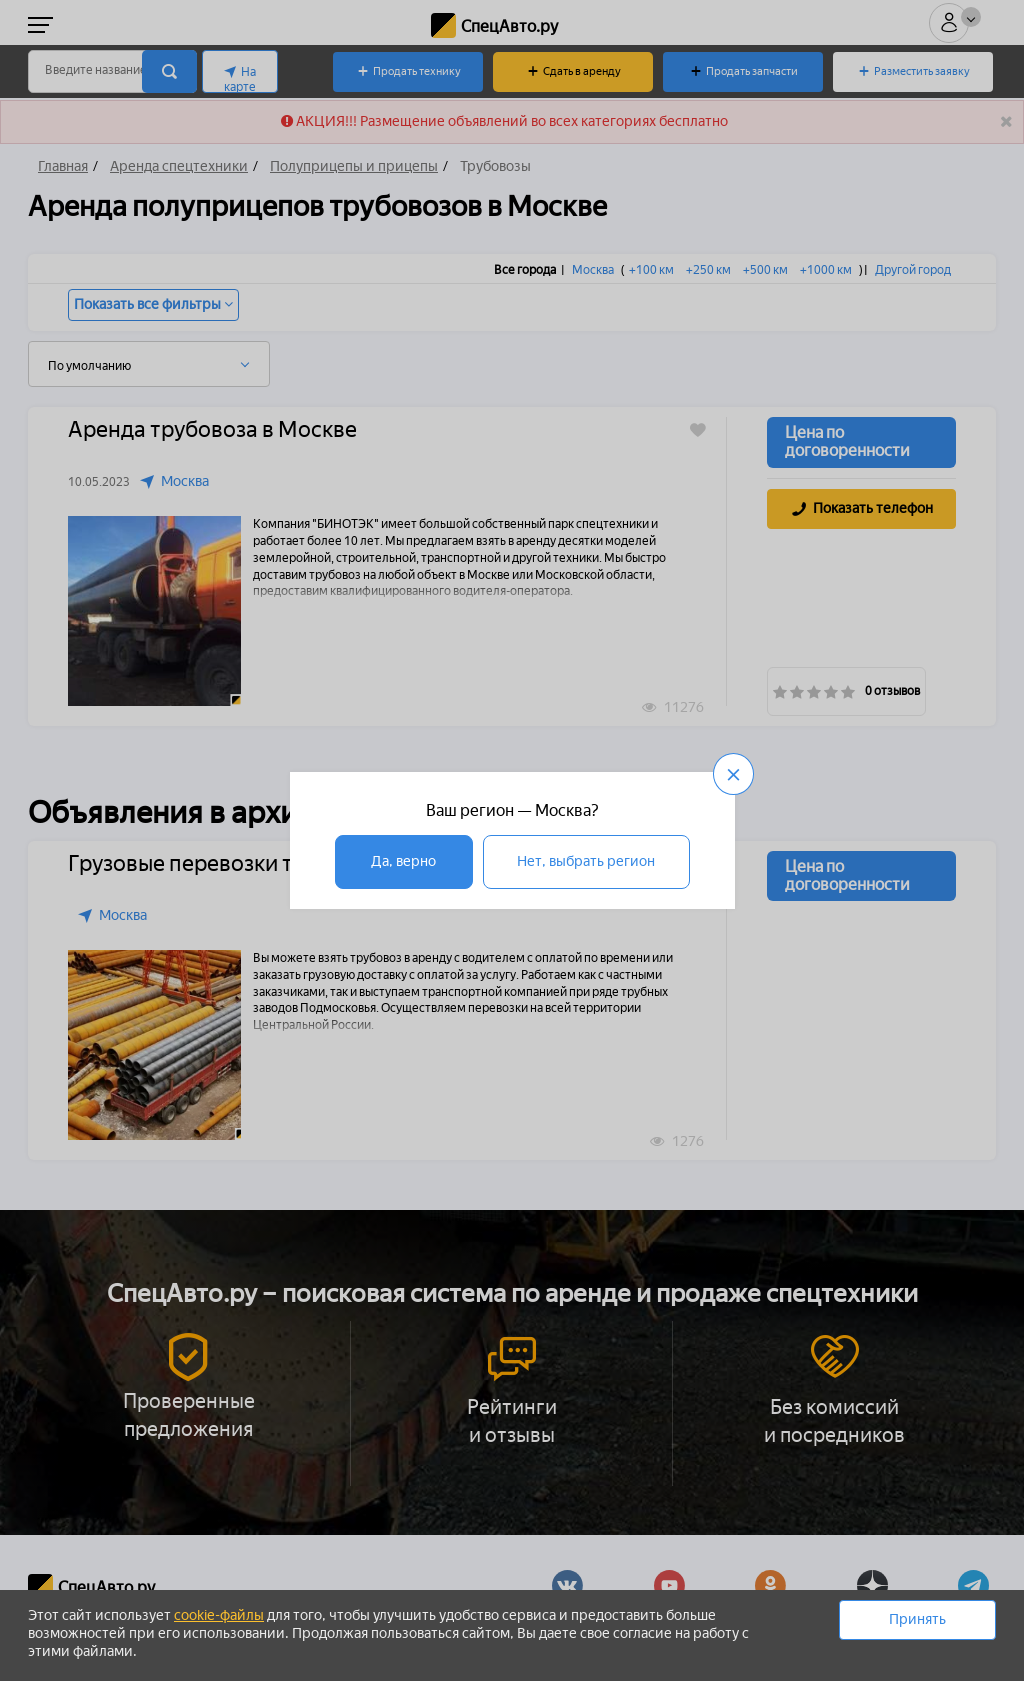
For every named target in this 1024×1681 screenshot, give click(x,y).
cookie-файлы (219, 1615)
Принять (917, 1619)
